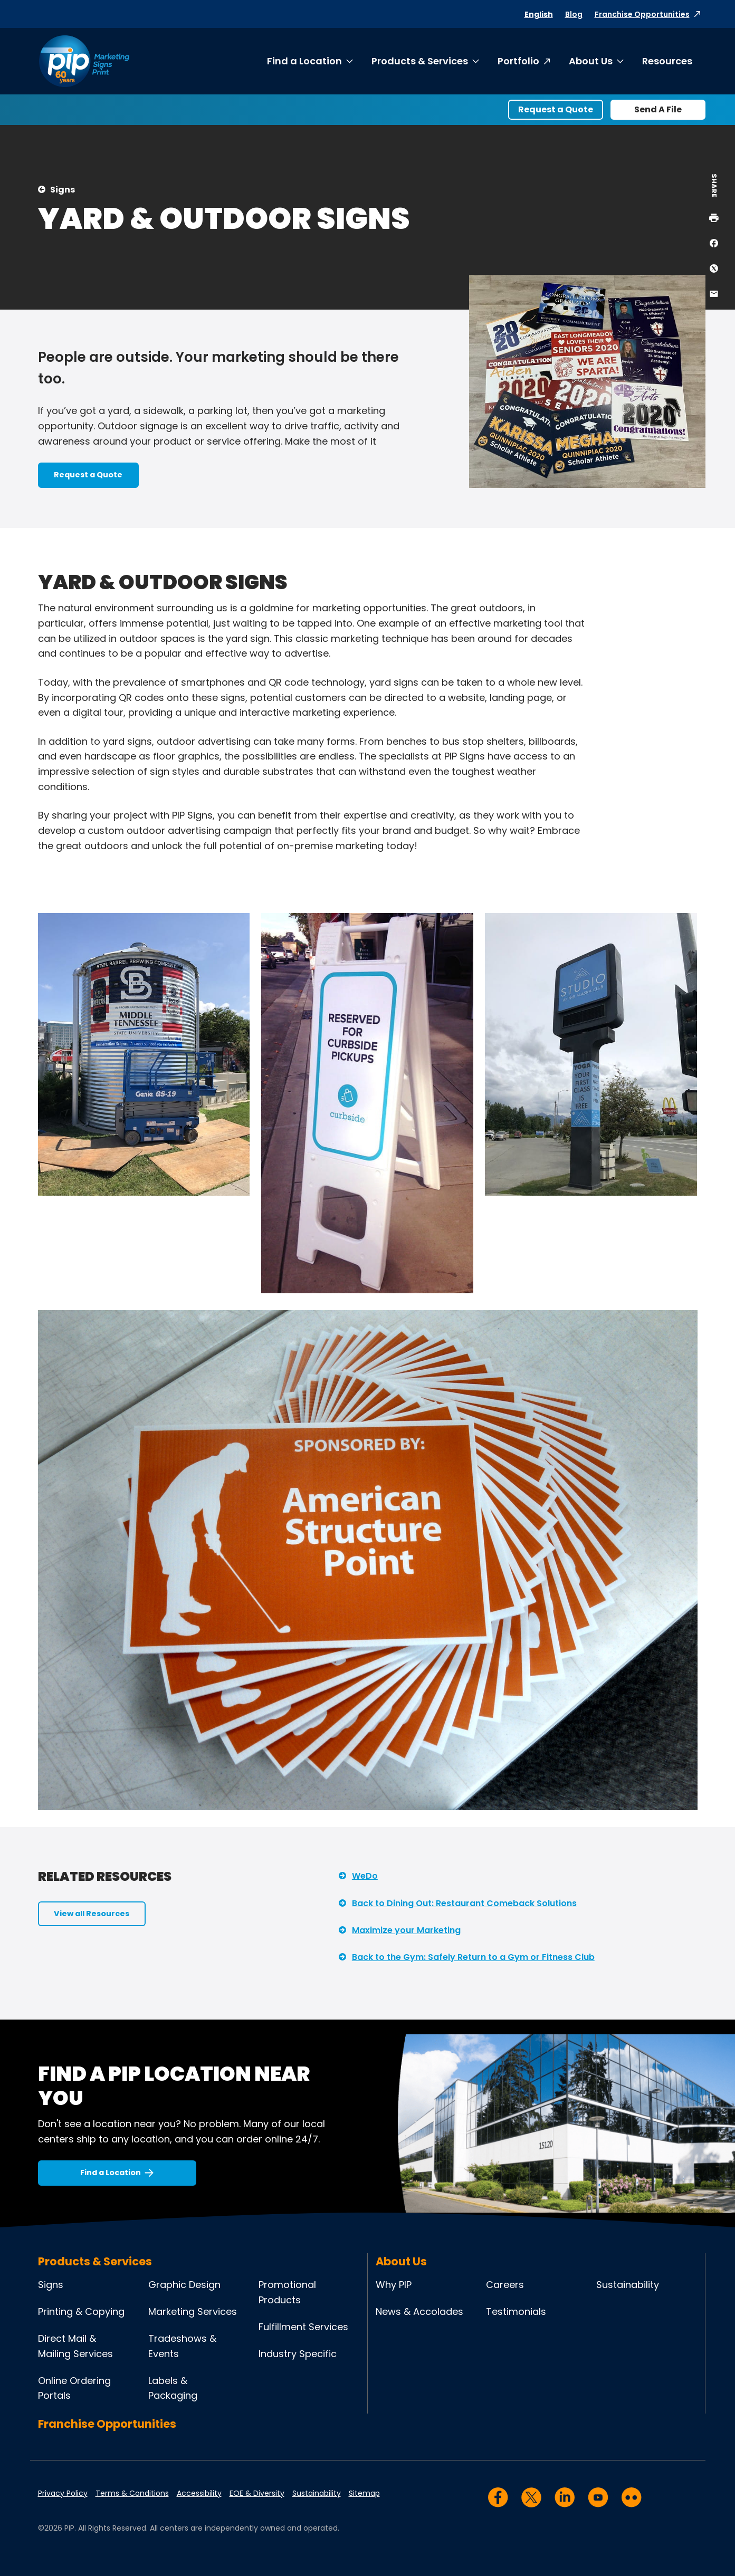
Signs (62, 190)
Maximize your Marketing (406, 1930)
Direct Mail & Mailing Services (75, 2346)
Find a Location (304, 61)
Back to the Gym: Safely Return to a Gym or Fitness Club (473, 1957)
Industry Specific (298, 2353)
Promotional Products (287, 2292)
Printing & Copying (81, 2311)
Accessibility (199, 2493)
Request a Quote (555, 109)
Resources (667, 61)
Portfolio (518, 61)
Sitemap (364, 2493)
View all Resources (91, 1913)
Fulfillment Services (303, 2326)
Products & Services (419, 61)
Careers (505, 2284)
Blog (574, 14)
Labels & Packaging (172, 2388)
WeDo (365, 1876)
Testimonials (516, 2311)
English (538, 14)
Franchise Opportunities (642, 14)
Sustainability (627, 2284)
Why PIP (394, 2284)
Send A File (658, 109)
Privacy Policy (63, 2493)
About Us (591, 61)
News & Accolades (419, 2311)
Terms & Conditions (132, 2493)
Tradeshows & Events (182, 2346)
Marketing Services (192, 2311)
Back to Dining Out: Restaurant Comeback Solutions (464, 1903)
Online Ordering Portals (74, 2388)
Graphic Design (184, 2284)
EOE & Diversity (257, 2493)
